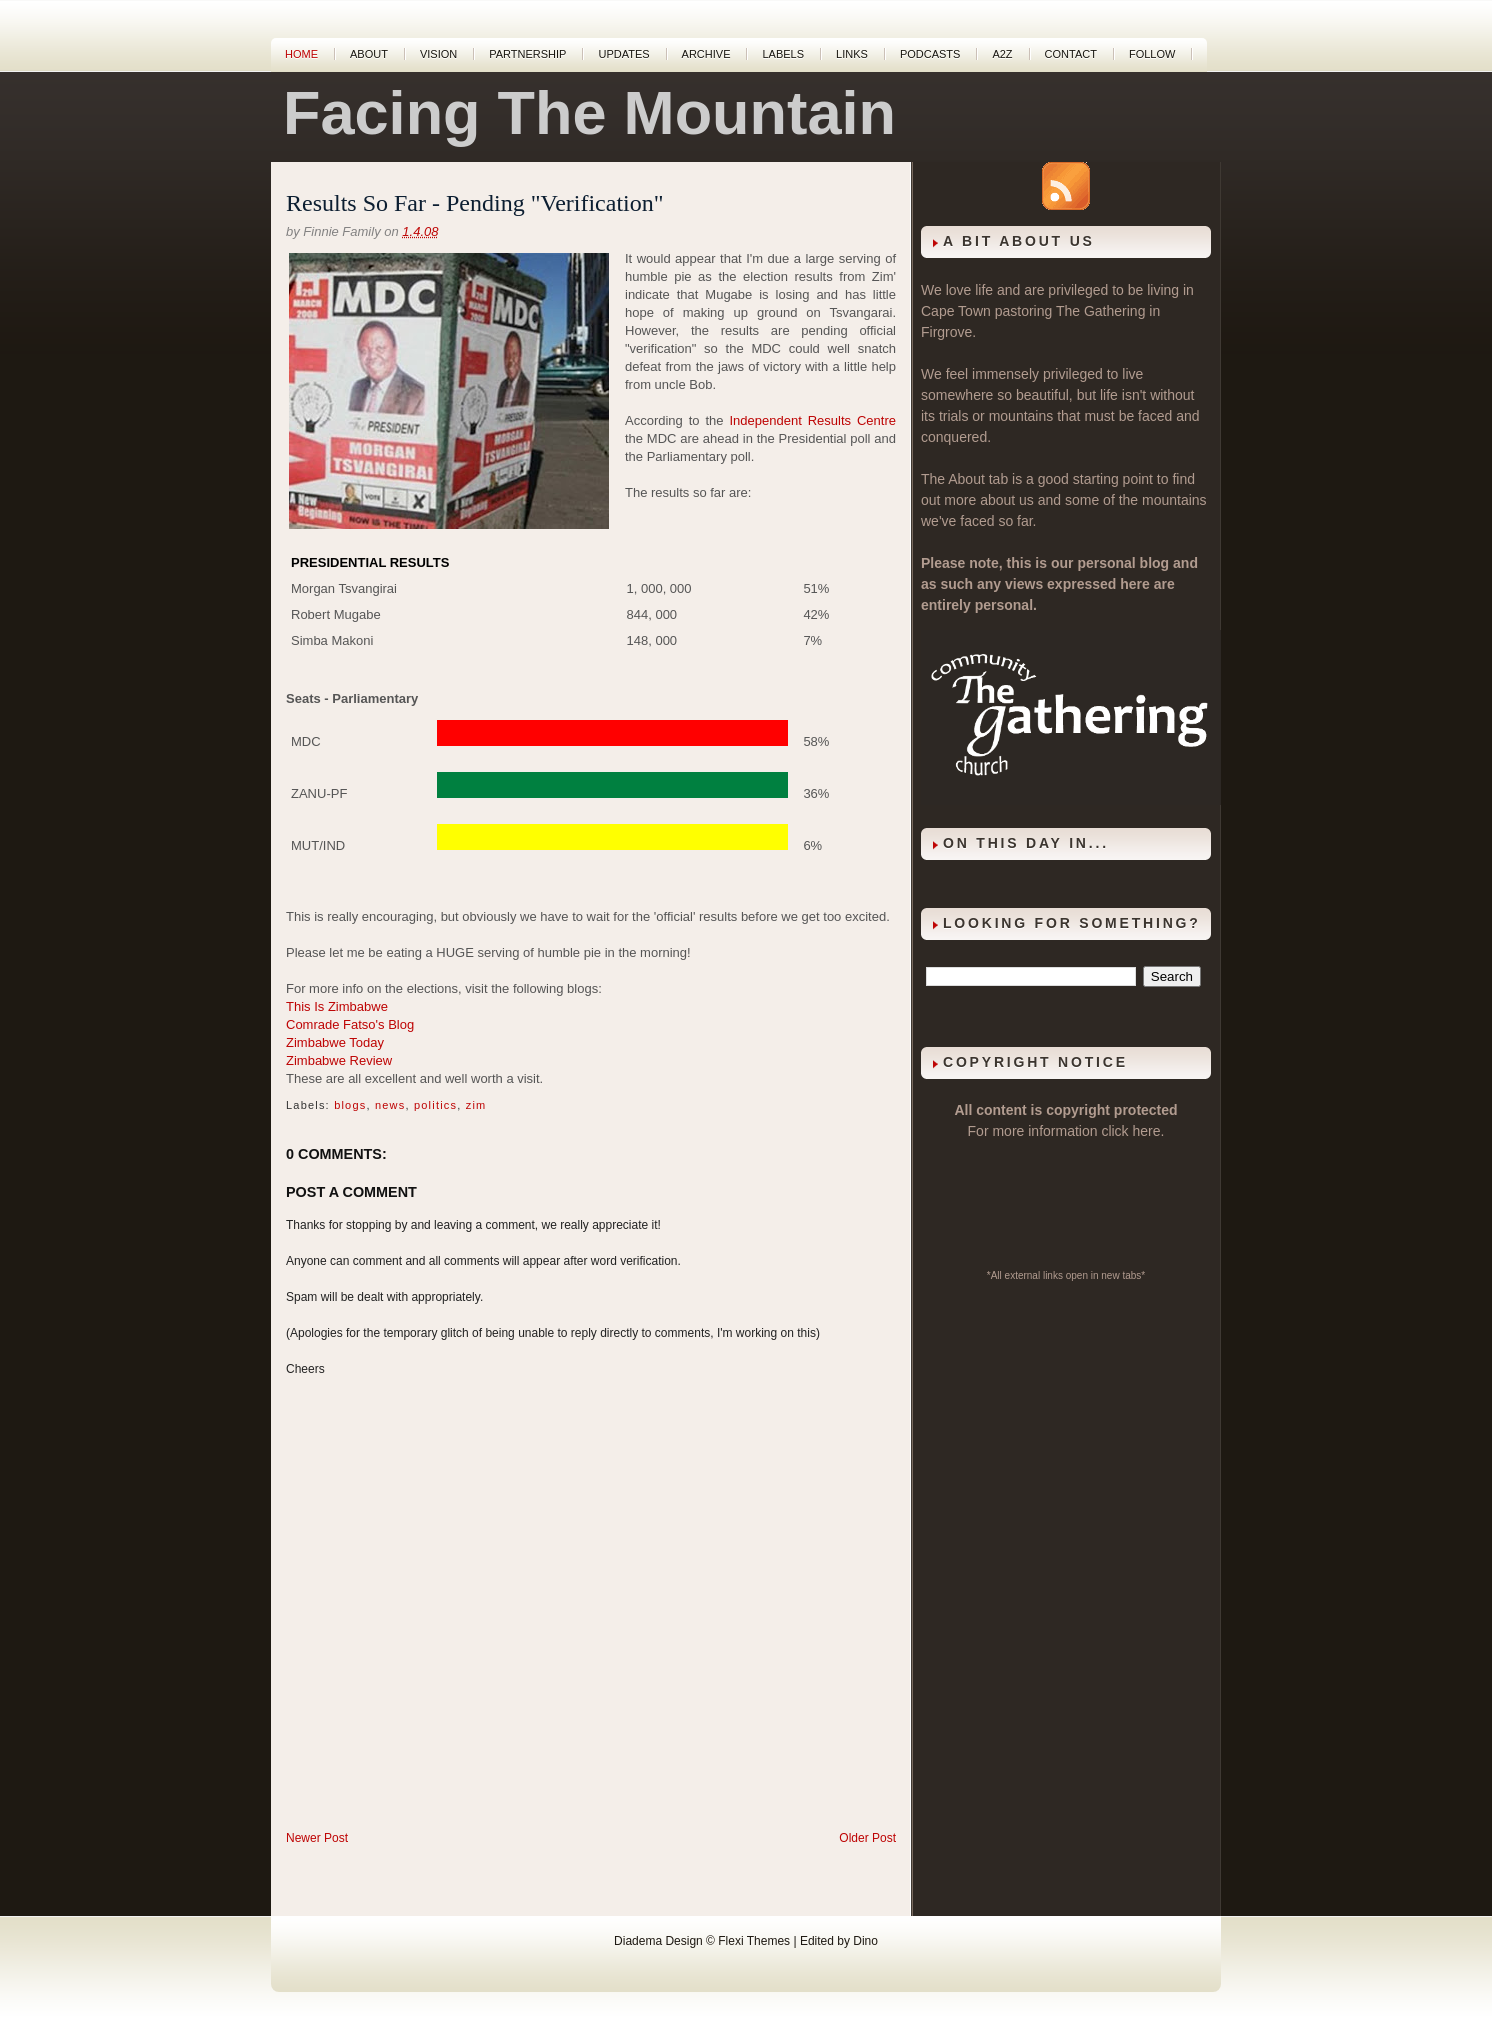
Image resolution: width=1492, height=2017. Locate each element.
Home (301, 54)
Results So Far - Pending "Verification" (475, 203)
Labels (783, 54)
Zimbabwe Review (339, 1060)
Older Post (867, 1838)
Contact (1071, 54)
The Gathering (1101, 311)
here (1147, 1131)
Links (852, 54)
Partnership (527, 54)
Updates (623, 54)
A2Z (1002, 54)
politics (435, 1105)
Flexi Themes (754, 1941)
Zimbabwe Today (335, 1042)
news (390, 1105)
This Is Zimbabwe (337, 1006)
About (369, 54)
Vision (438, 54)
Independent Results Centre (813, 420)
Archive (706, 54)
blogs (350, 1105)
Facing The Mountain (589, 113)
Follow (1152, 54)
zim (476, 1105)
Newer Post (317, 1838)
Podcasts (930, 54)
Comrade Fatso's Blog (350, 1024)
